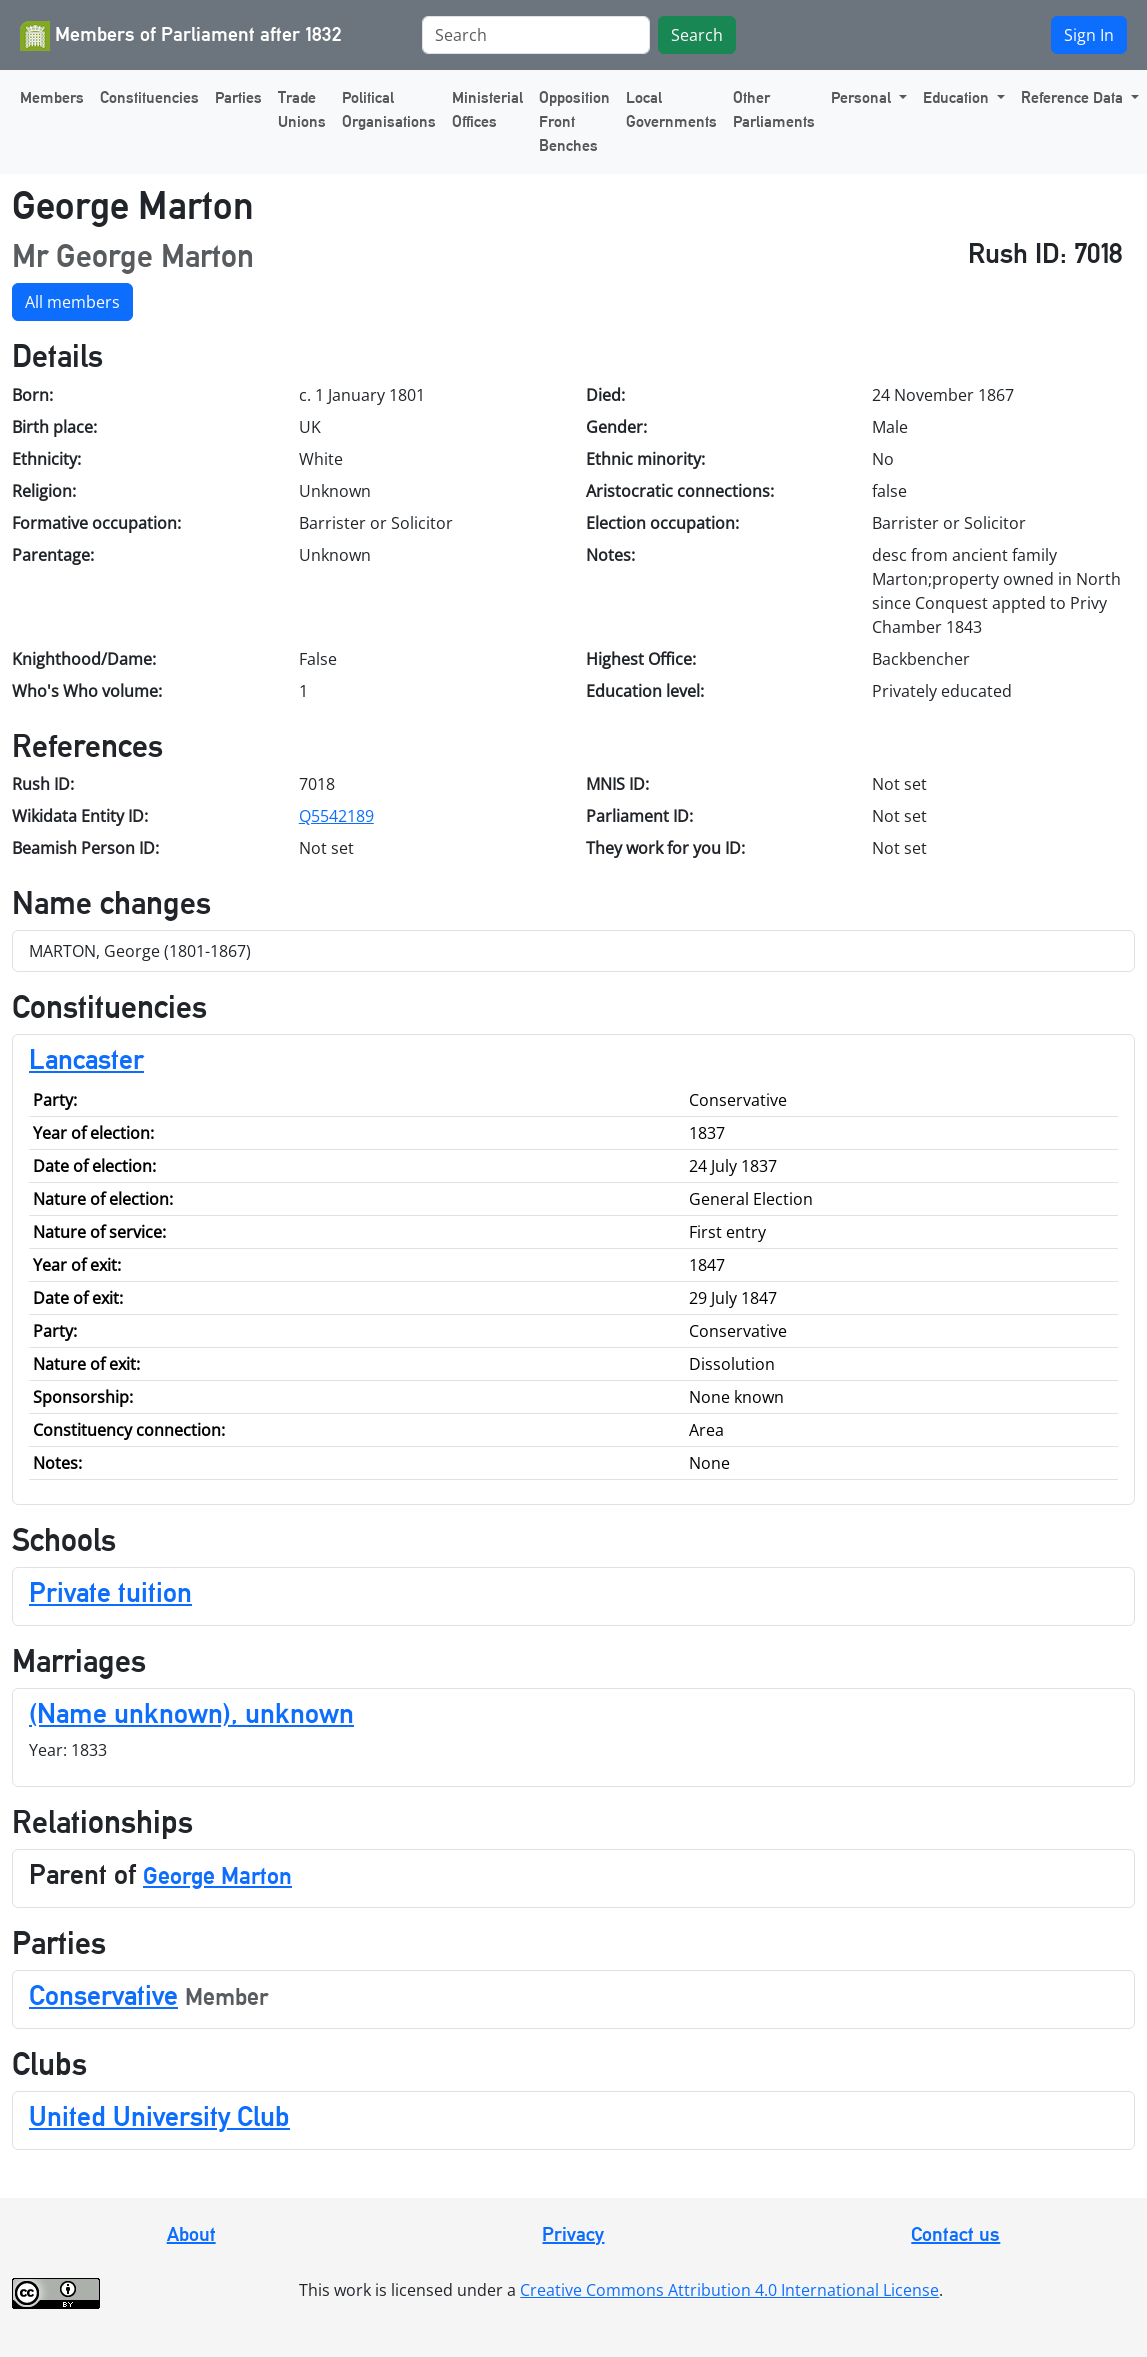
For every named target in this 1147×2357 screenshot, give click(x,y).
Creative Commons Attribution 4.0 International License (729, 2290)
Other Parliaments (774, 109)
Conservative (103, 1995)
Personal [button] (863, 97)
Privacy (573, 2234)
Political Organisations (389, 109)
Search (697, 35)
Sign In (1089, 35)
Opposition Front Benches (574, 121)
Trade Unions (302, 109)
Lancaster (86, 1059)
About (191, 2234)
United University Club (159, 2116)
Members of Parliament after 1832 (181, 36)
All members (72, 302)
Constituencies (149, 97)
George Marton (217, 1875)
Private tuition (110, 1592)
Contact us (955, 2234)
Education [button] (958, 97)
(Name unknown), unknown (191, 1713)
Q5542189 (336, 816)
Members (52, 97)
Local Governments (671, 109)
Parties (238, 97)
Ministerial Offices (487, 109)
